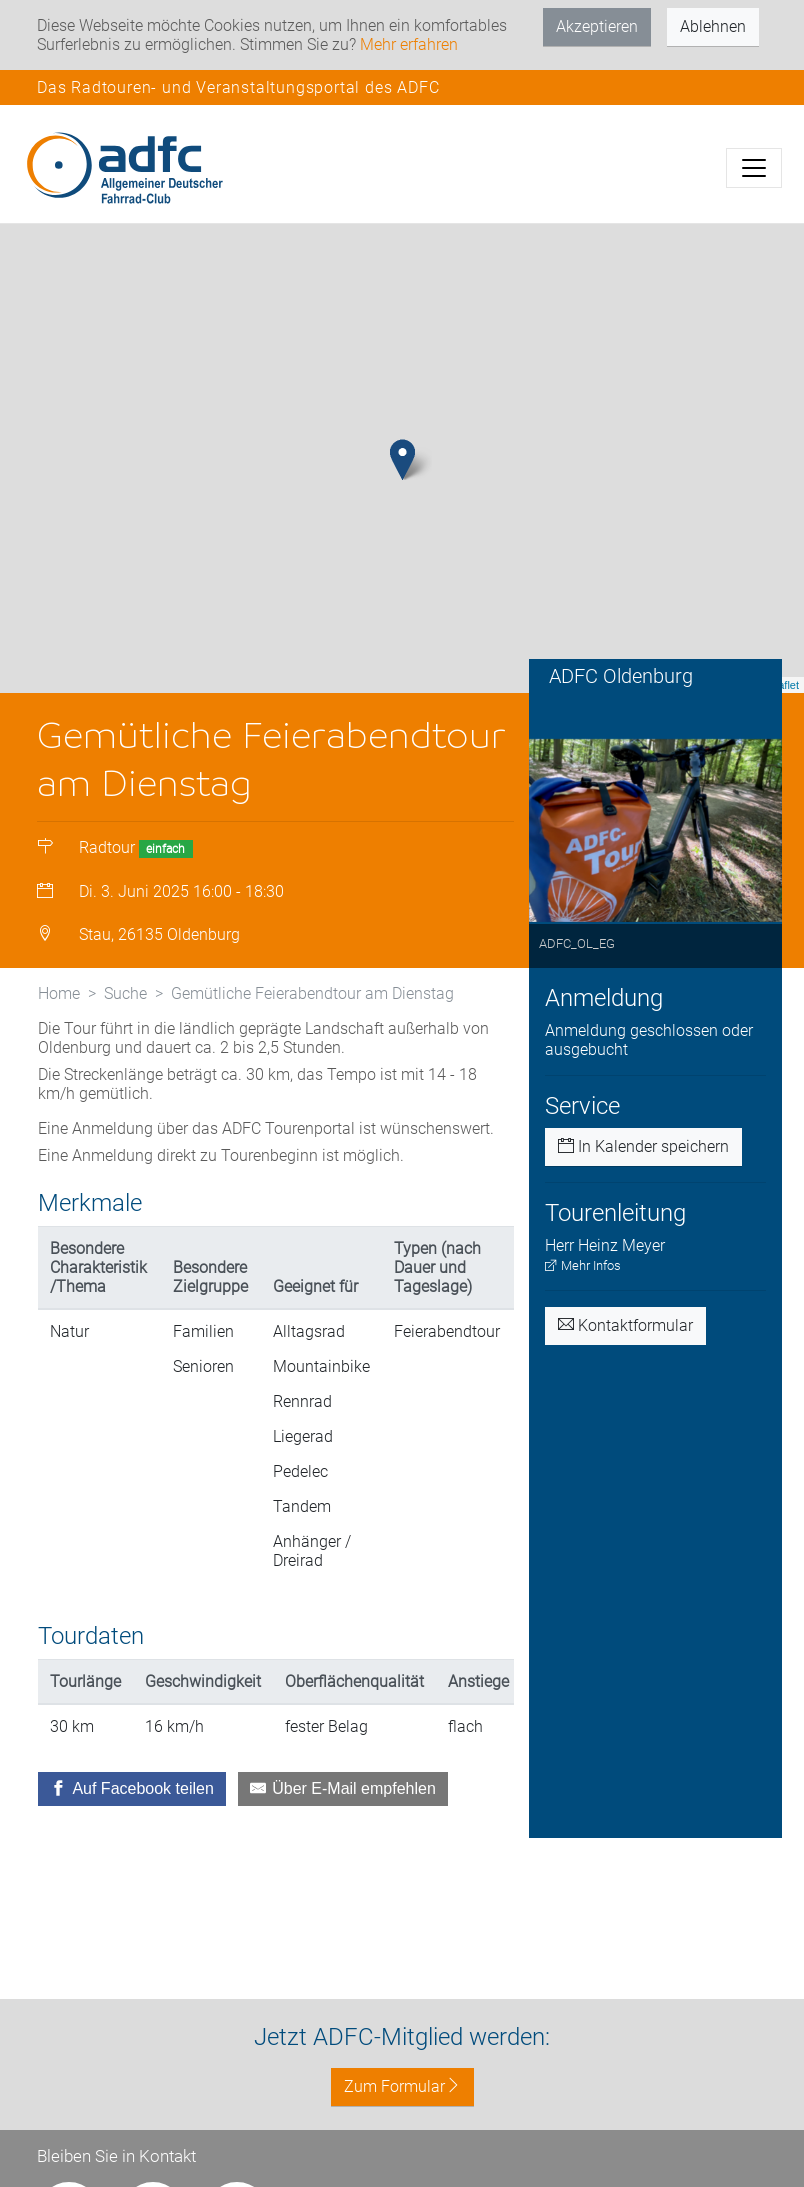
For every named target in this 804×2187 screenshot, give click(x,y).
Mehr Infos (583, 1296)
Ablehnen (713, 26)
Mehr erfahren (409, 44)
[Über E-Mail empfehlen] (343, 1819)
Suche (125, 1023)
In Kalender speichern (643, 1177)
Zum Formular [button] (402, 2086)
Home (59, 1023)
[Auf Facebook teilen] (132, 1819)
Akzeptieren (597, 26)
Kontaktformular (625, 1356)
